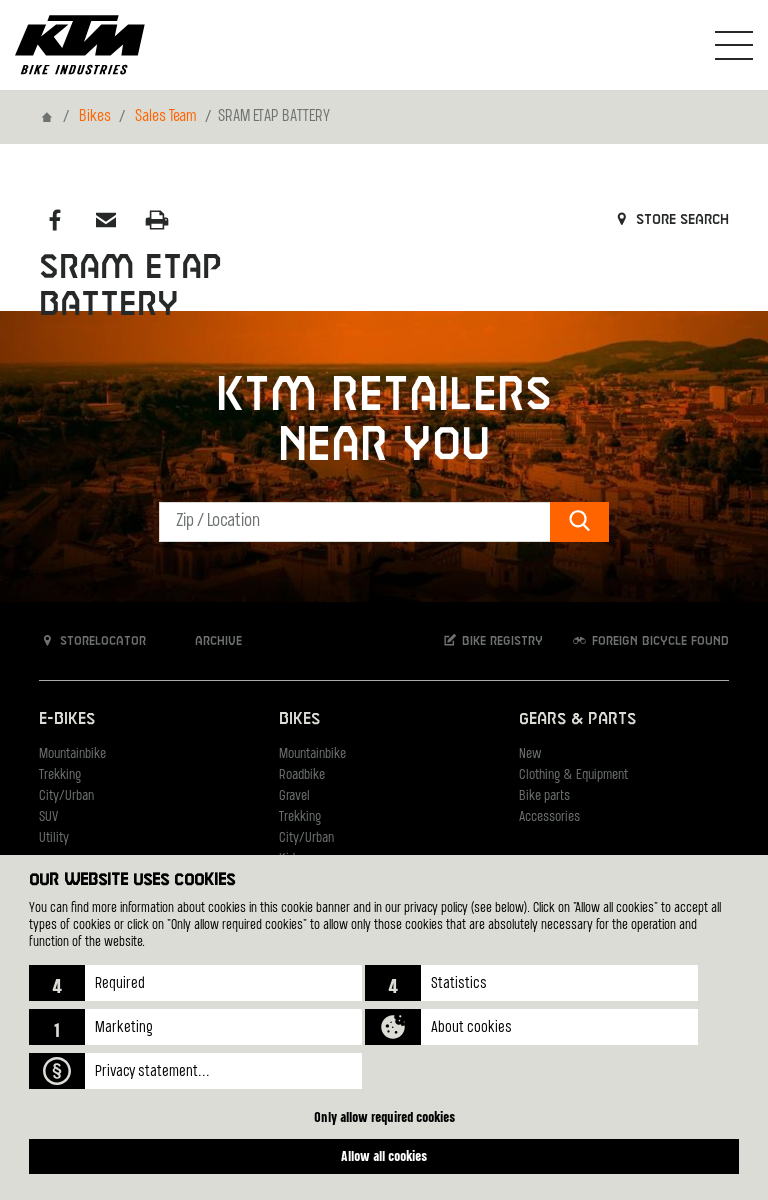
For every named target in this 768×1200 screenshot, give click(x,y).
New (530, 754)
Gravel (294, 796)
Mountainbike (72, 754)
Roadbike (302, 775)
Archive (208, 640)
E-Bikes (67, 719)
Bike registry (492, 640)
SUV (48, 817)
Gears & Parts (577, 719)
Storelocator (92, 640)
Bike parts (544, 796)
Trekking (60, 775)
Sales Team (166, 117)
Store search (670, 220)
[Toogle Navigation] (734, 45)
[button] (195, 983)
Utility (54, 838)
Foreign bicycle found (650, 640)
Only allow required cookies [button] (384, 1116)
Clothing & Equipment (573, 775)
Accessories (549, 817)
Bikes (95, 117)
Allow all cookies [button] (384, 1155)
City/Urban (66, 796)
